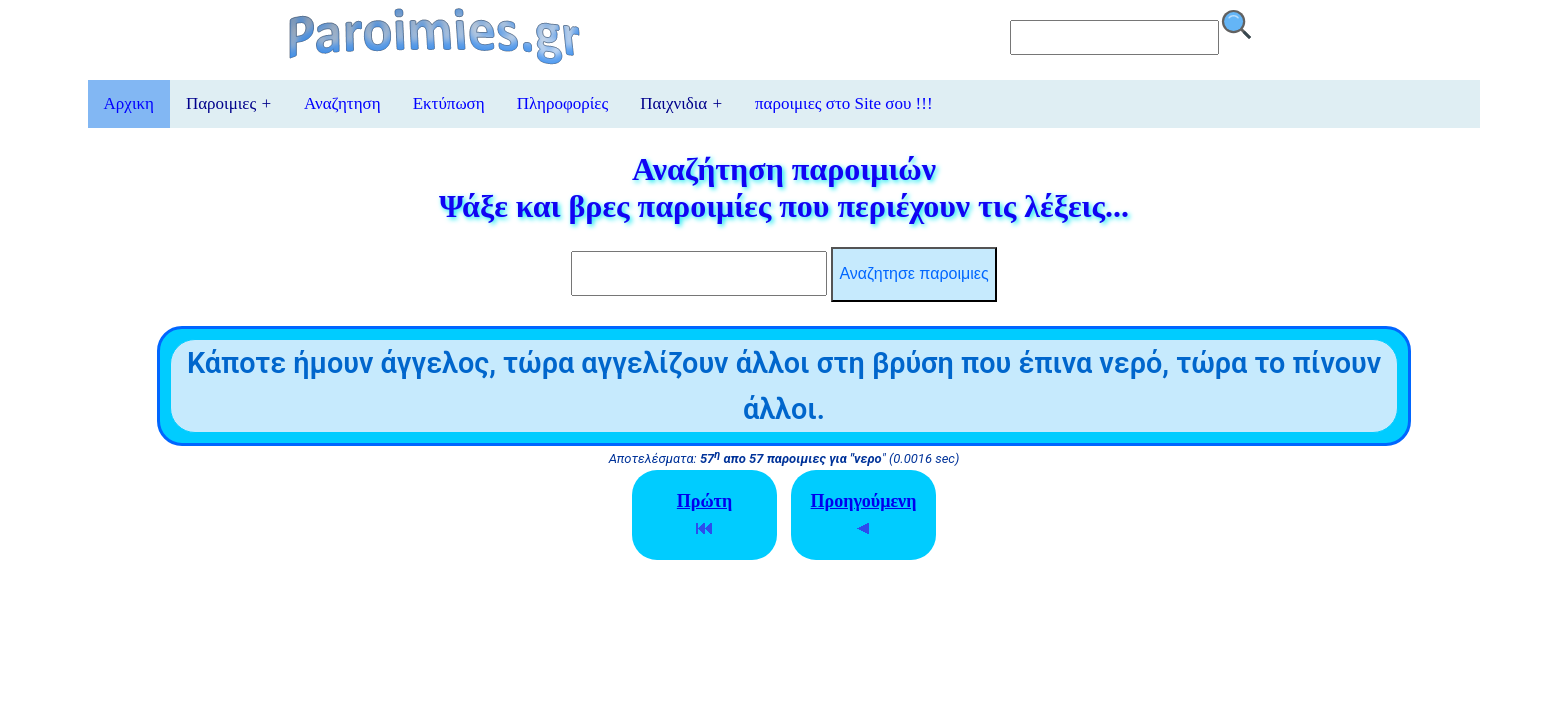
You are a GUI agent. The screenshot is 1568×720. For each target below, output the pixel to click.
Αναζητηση (342, 103)
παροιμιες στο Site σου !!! (844, 103)
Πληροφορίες (562, 103)
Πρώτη (704, 513)
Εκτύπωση (449, 103)
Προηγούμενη (864, 513)
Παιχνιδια (681, 103)
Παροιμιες (229, 103)
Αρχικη (129, 103)
